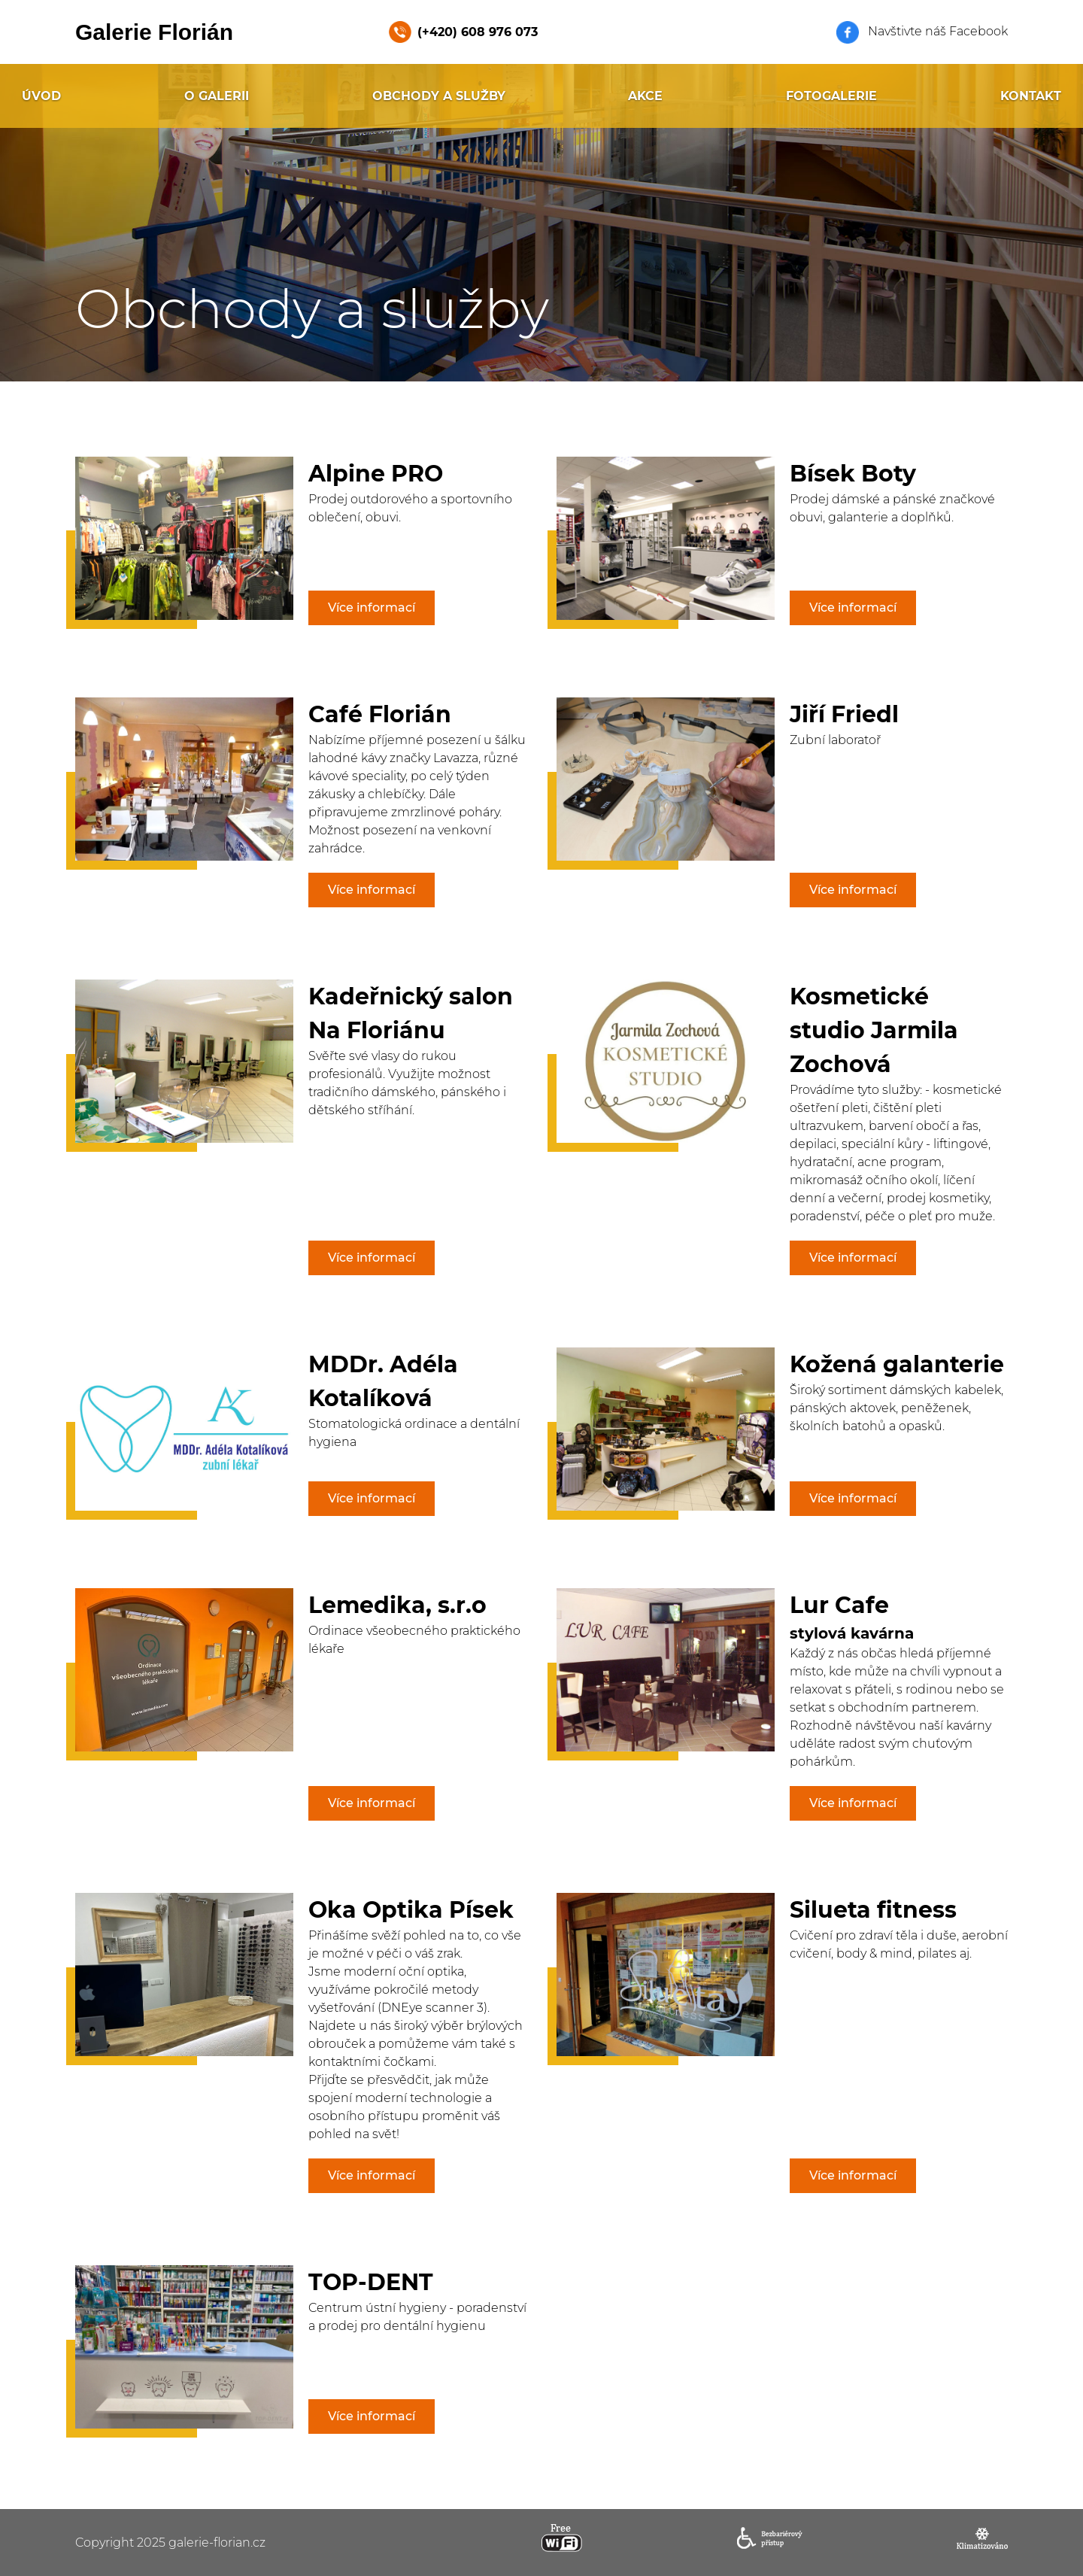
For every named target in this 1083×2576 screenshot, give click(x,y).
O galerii (216, 96)
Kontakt (1030, 96)
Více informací (371, 607)
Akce (645, 96)
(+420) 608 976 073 (477, 32)
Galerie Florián (154, 32)
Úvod (41, 96)
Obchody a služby (438, 96)
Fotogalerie (831, 96)
